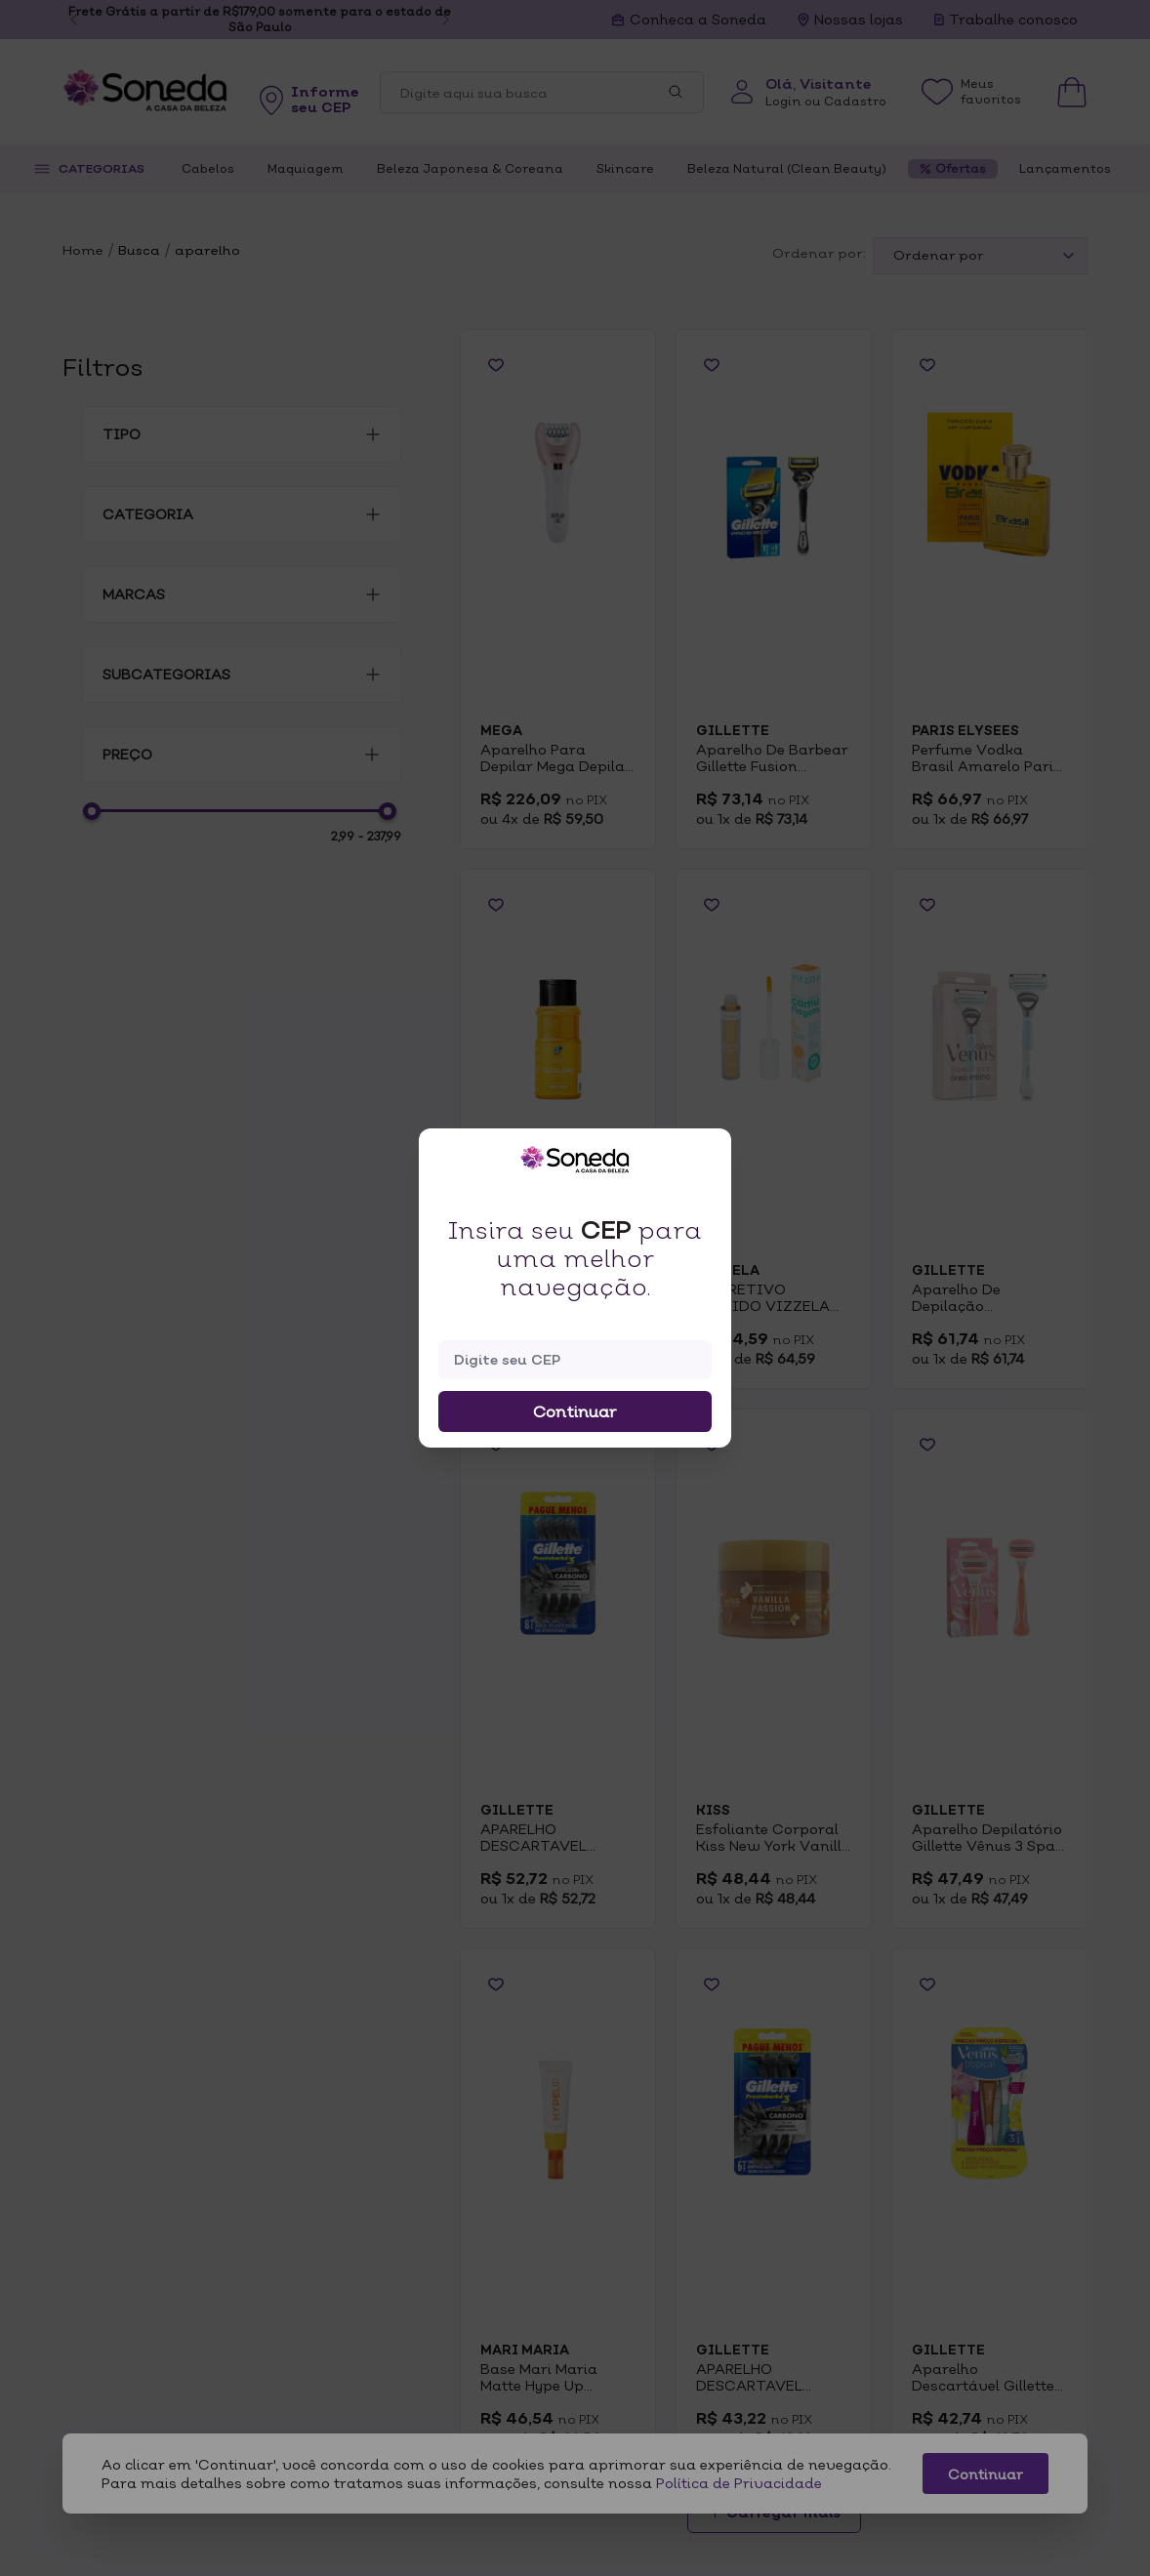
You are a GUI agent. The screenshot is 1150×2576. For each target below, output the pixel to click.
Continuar (575, 1411)
